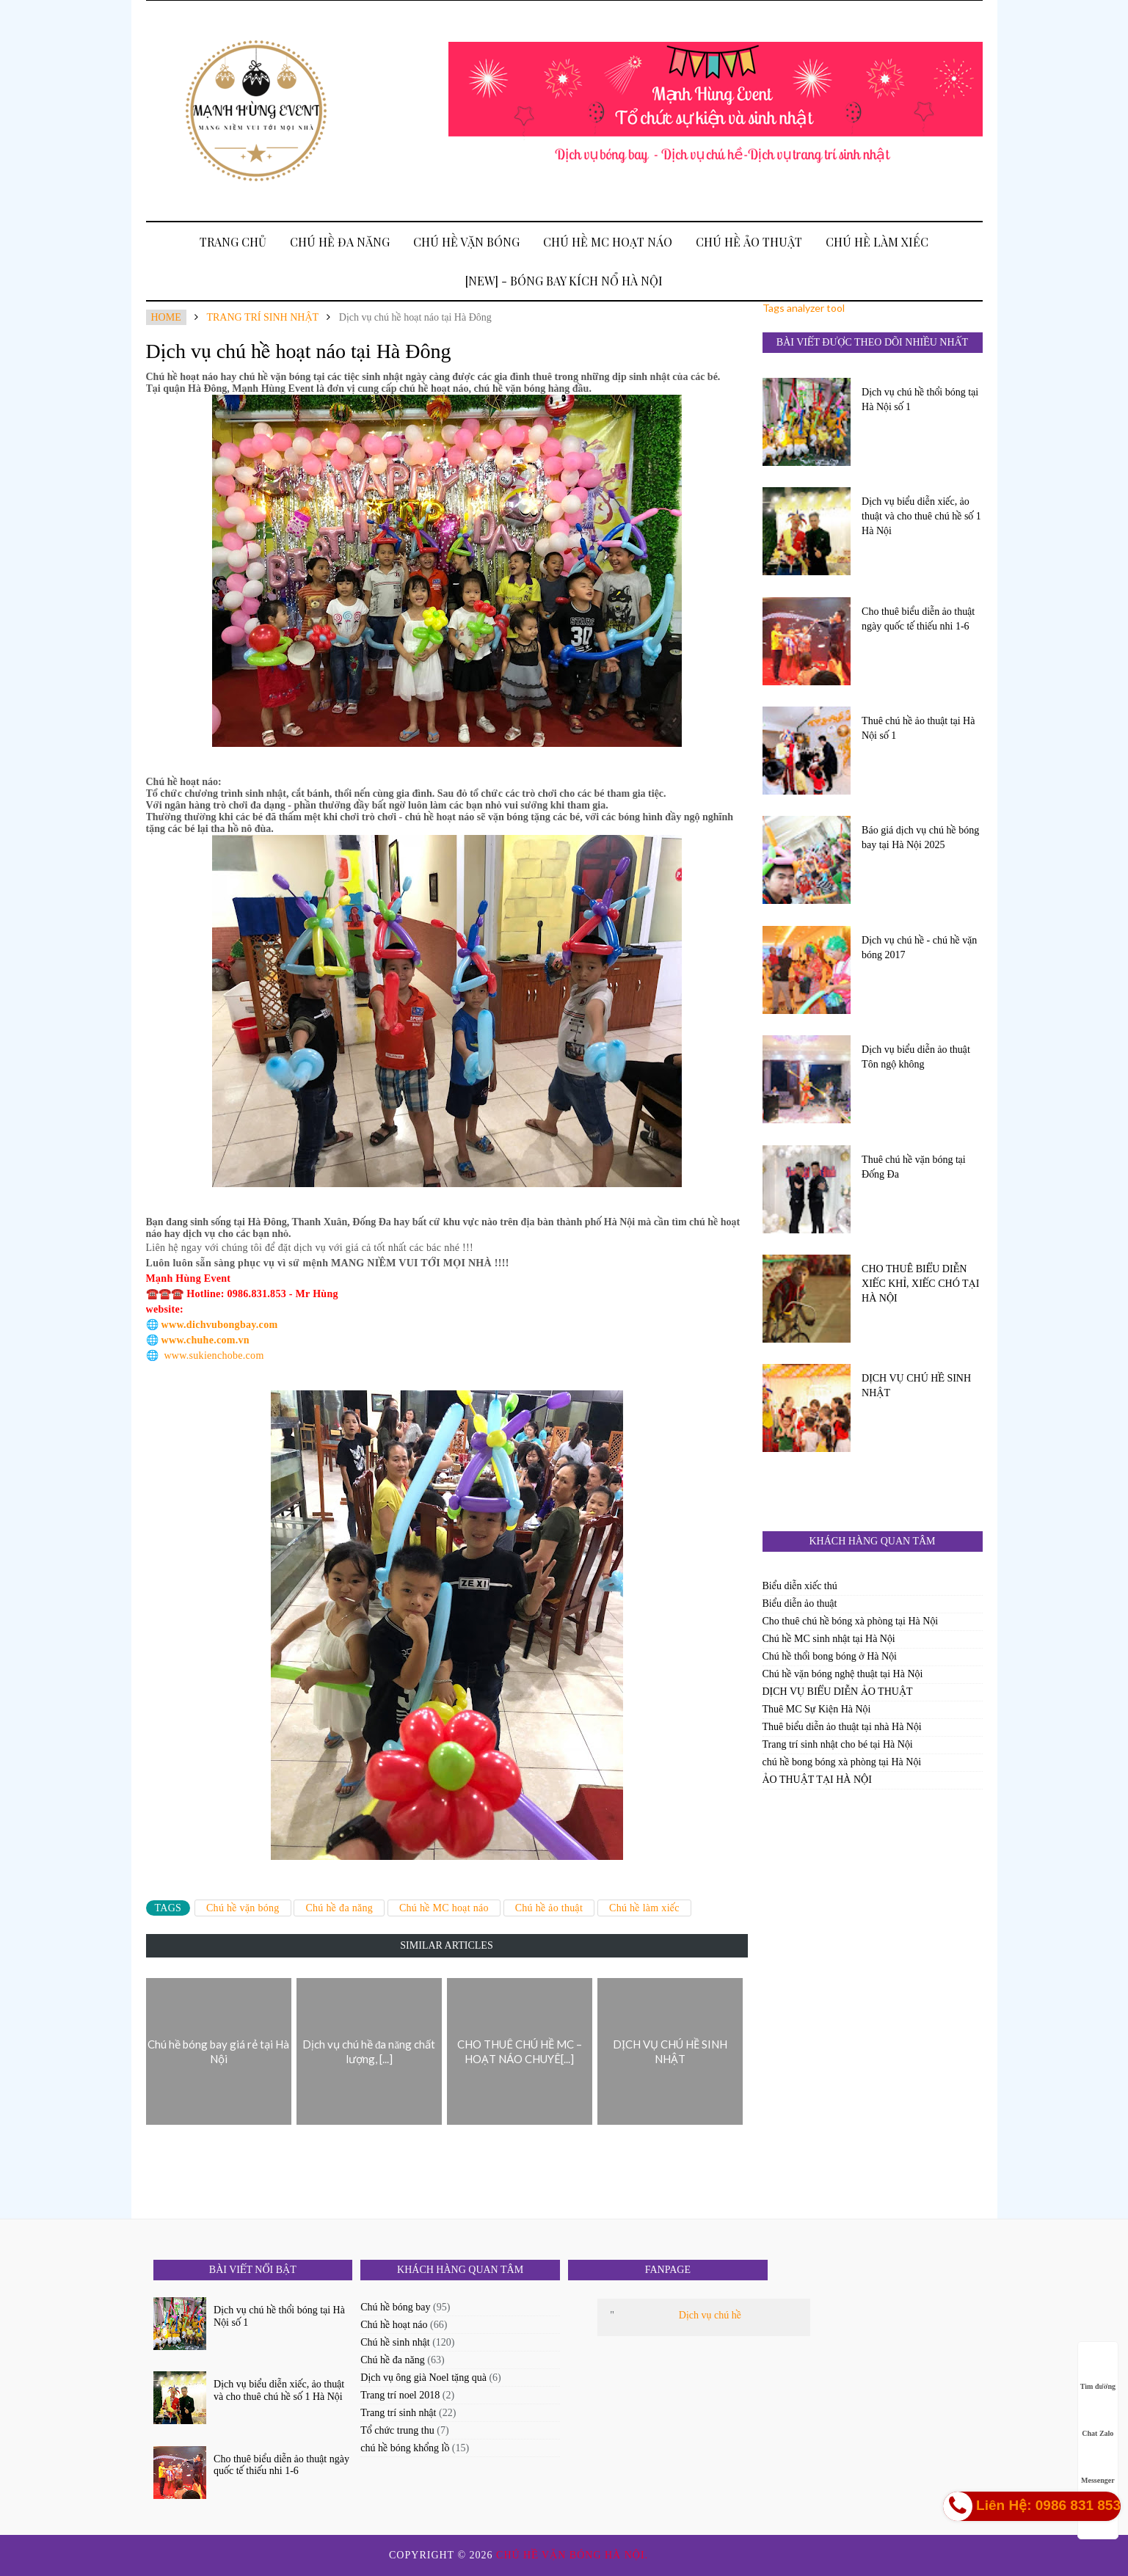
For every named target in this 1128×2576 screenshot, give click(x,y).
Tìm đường (1098, 2372)
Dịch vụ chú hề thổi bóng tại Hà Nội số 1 (920, 399)
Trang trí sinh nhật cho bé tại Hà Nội (838, 1744)
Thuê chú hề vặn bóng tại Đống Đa (914, 1167)
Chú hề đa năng (340, 241)
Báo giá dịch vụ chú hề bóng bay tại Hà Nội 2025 (920, 837)
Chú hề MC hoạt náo (607, 241)
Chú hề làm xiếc (877, 241)
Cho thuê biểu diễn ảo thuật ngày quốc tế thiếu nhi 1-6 (918, 619)
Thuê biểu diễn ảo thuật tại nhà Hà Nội (842, 1726)
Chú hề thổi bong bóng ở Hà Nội (830, 1656)
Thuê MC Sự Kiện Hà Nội (817, 1709)
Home (166, 317)
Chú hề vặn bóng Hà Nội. (574, 2555)
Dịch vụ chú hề (710, 2315)
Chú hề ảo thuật (749, 241)
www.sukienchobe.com (213, 1355)
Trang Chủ (233, 241)
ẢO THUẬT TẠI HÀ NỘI (817, 1779)
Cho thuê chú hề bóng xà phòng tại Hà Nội (851, 1621)
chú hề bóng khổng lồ (404, 2447)
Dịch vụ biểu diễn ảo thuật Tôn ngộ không (916, 1057)
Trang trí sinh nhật (262, 317)
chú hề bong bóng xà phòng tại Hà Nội (842, 1761)
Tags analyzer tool (804, 308)
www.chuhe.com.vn (205, 1340)
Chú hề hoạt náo (393, 2324)
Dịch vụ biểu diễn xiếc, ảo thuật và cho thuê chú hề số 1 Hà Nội (921, 516)
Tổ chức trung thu (397, 2430)
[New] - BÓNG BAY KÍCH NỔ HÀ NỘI (564, 280)
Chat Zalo (1097, 2419)
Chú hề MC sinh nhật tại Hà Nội (829, 1638)
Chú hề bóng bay (395, 2307)
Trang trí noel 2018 (400, 2395)
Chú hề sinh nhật (394, 2342)
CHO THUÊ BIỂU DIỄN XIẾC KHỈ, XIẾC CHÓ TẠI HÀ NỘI (920, 1283)
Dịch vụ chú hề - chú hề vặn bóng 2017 (919, 947)
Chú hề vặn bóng (466, 241)
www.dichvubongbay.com (219, 1324)
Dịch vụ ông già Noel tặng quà (423, 2377)
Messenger (1098, 2466)
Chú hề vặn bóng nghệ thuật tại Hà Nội (843, 1673)
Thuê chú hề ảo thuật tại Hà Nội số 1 (918, 728)
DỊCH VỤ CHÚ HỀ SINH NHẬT (916, 1385)
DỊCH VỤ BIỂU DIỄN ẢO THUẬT (838, 1691)
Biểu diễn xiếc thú (800, 1585)
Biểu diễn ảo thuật (800, 1603)
